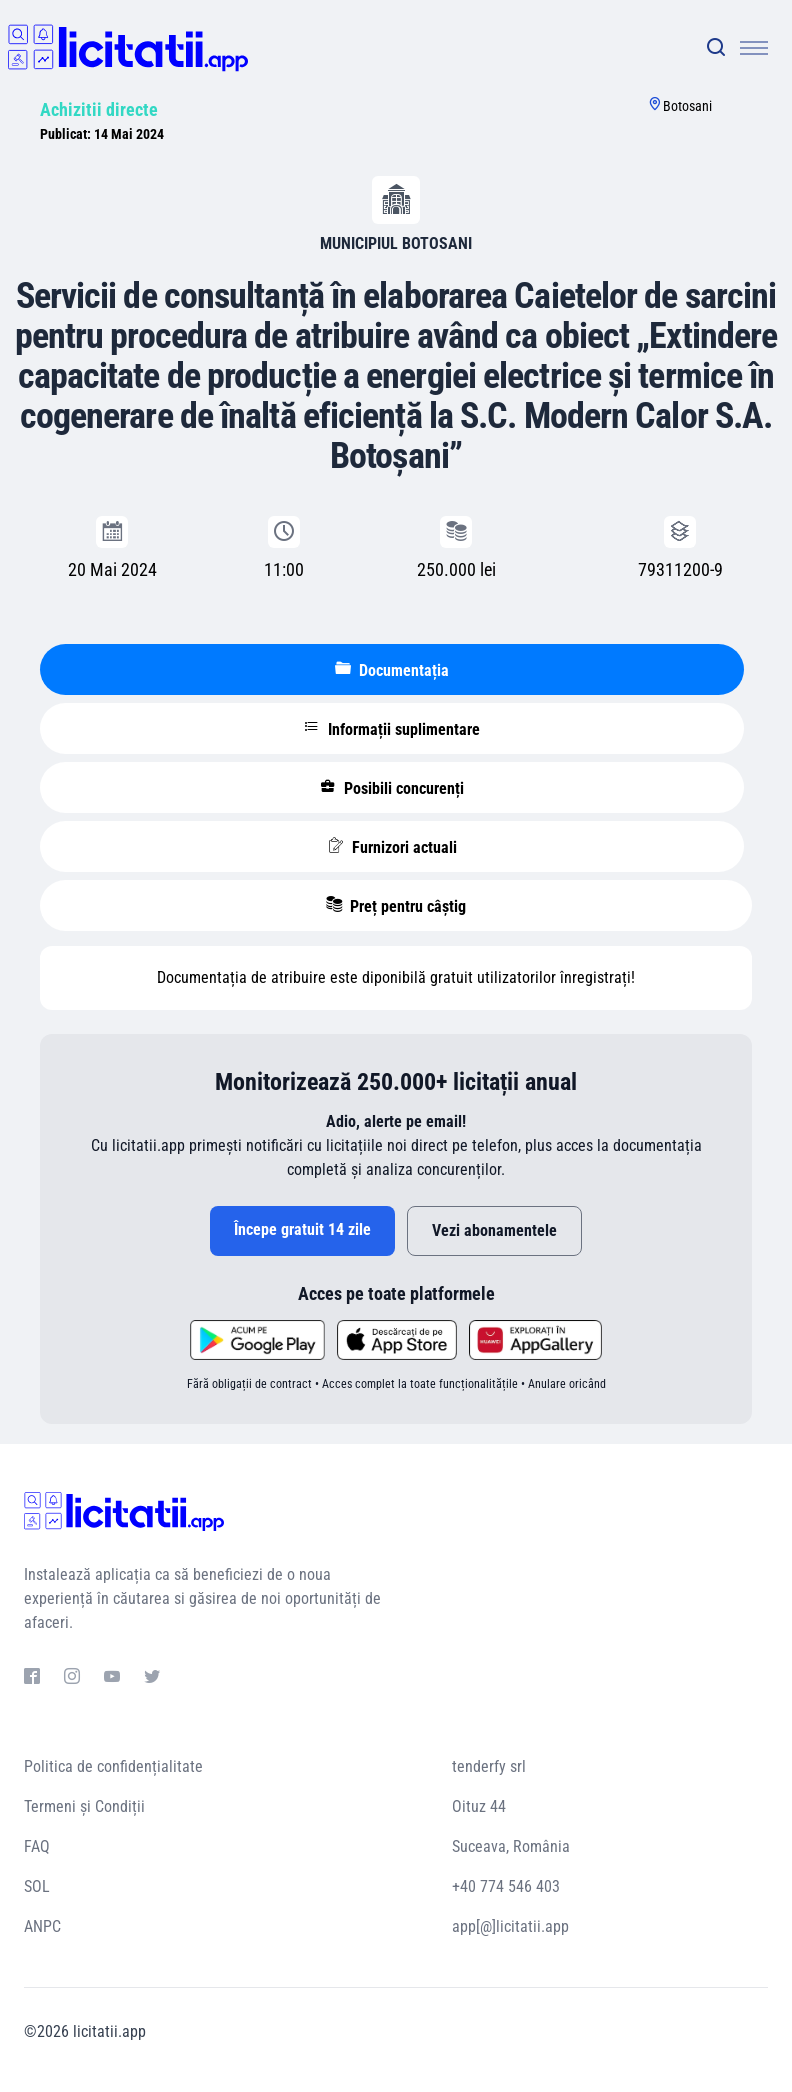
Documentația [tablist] (392, 670)
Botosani (687, 106)
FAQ (37, 1846)
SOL (37, 1886)
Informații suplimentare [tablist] (392, 729)
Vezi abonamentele (494, 1230)
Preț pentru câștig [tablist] (396, 906)
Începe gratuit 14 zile (302, 1229)
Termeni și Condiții (84, 1806)
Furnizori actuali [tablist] (392, 847)
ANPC (42, 1926)
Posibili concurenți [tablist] (392, 788)
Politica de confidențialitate (113, 1766)
